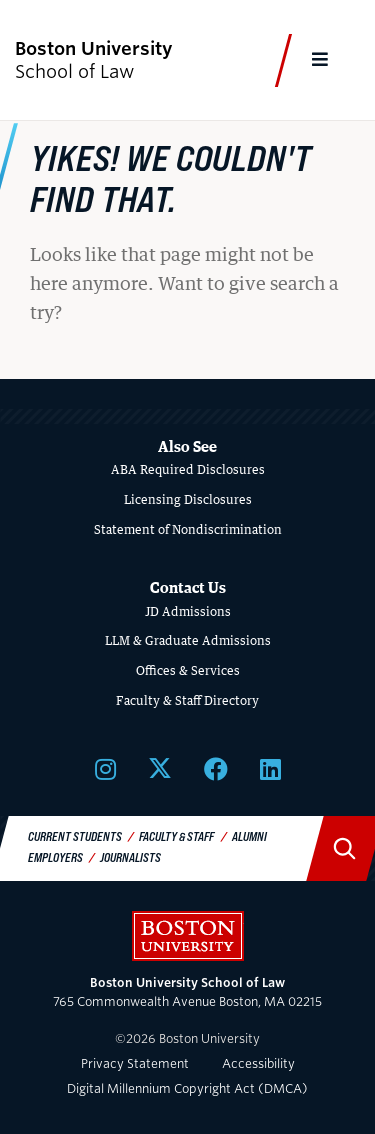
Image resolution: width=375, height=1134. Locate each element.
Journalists (130, 857)
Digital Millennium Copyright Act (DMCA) (187, 1088)
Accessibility (258, 1063)
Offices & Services (188, 670)
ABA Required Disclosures (188, 469)
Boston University (188, 936)
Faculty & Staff (176, 836)
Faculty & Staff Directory (187, 700)
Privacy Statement (135, 1063)
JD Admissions (188, 611)
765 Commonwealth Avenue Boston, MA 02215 (187, 992)
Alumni (249, 836)
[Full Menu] (321, 60)
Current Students (75, 836)
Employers (55, 857)
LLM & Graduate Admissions (188, 640)
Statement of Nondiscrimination (188, 529)
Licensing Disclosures (188, 499)
